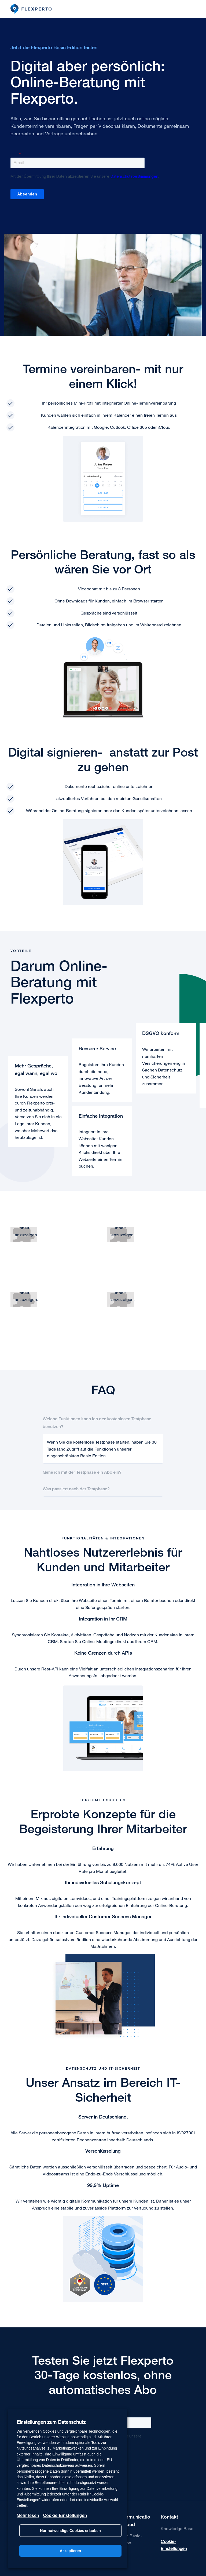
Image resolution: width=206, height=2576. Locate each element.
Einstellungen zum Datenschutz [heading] (51, 2422)
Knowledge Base (177, 2528)
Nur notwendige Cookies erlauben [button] (70, 2530)
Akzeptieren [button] (70, 2551)
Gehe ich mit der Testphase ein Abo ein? (82, 1472)
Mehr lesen (28, 2515)
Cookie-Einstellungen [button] (174, 2545)
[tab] (103, 1422)
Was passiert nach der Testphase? (76, 1488)
